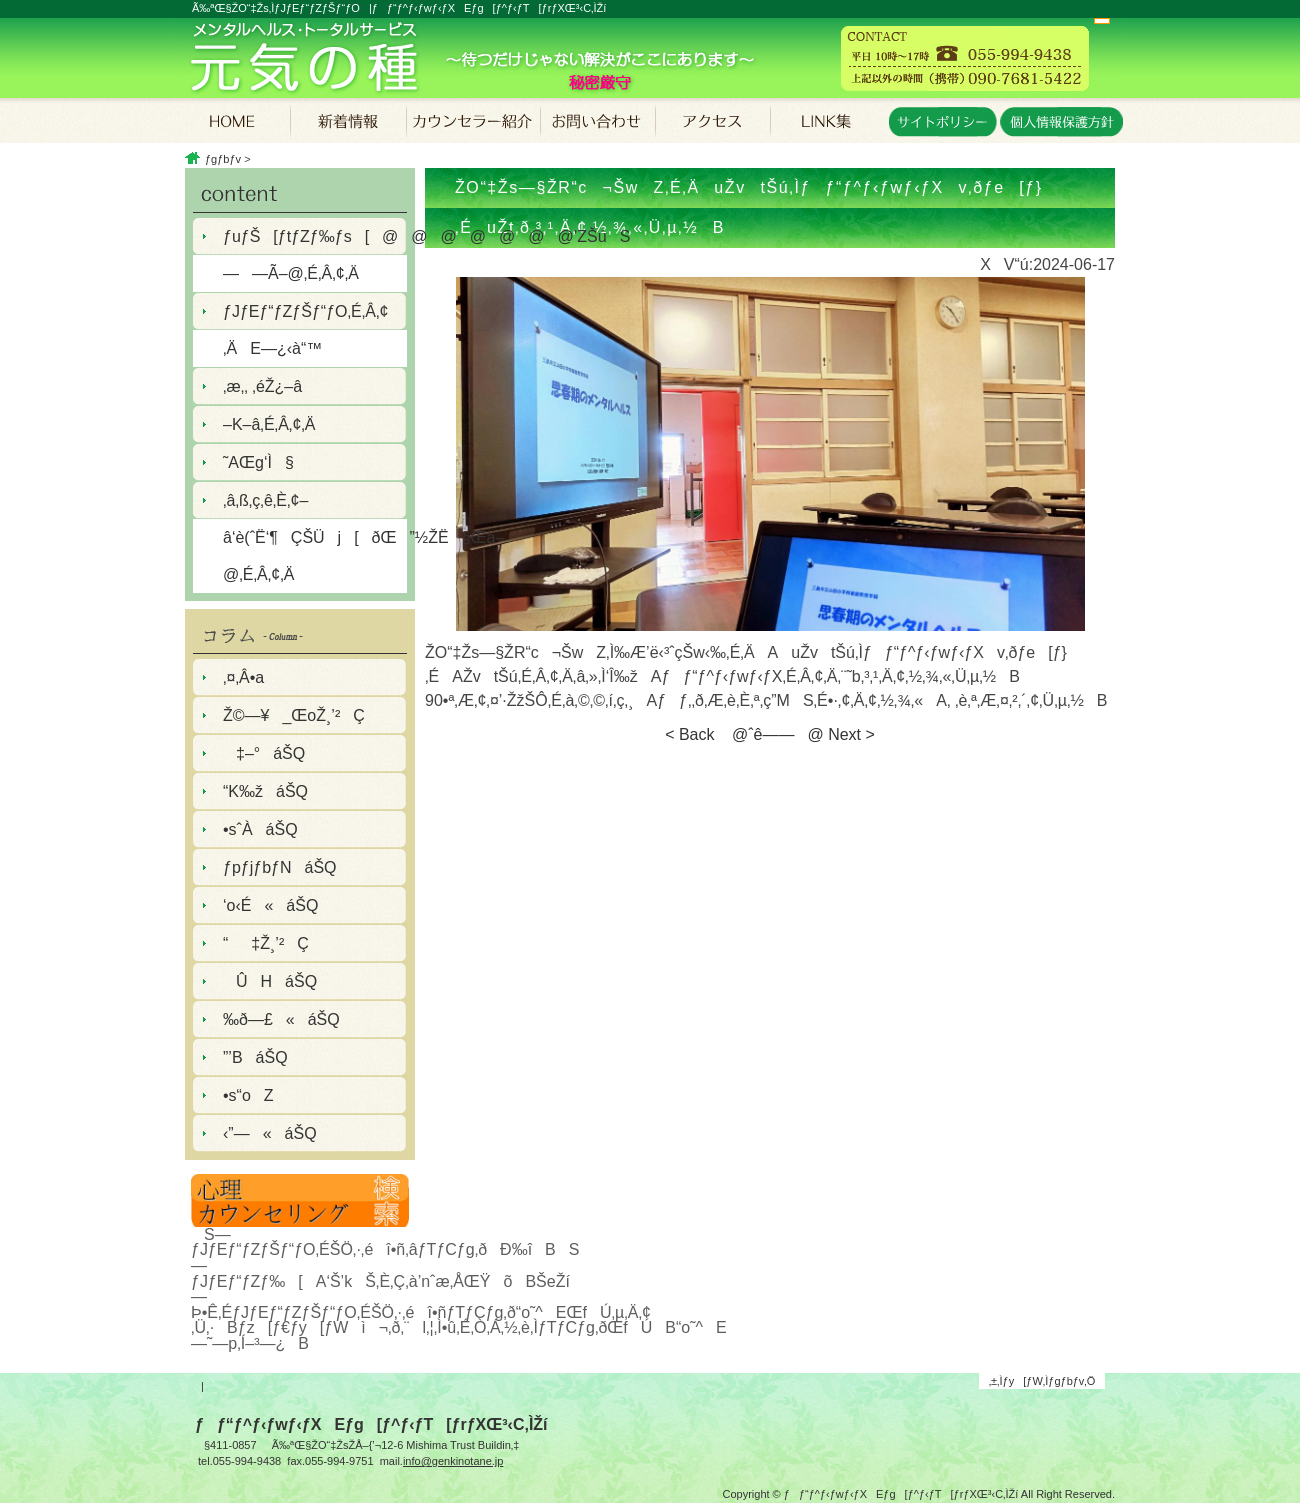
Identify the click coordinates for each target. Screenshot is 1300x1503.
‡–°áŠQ (264, 753)
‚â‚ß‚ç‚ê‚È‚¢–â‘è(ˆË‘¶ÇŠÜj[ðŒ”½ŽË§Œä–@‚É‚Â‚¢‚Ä (315, 537)
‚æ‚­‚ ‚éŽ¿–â (262, 386)
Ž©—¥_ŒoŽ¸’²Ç (294, 715)
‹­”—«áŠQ (270, 1133)
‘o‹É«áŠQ (270, 905)
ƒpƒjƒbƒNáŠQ (280, 867)
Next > (851, 734)
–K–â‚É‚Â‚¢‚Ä (269, 424)
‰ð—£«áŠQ (281, 1019)
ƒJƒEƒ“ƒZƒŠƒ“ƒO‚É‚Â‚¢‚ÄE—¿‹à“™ (305, 330)
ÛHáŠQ (270, 981)
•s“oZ (248, 1095)
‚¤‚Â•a (243, 677)
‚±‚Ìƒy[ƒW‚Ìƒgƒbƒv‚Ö (1042, 1381)
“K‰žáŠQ (265, 791)
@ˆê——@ (771, 734)
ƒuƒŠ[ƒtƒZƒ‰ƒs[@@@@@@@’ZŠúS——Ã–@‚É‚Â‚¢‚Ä (315, 255)
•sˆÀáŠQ (260, 829)
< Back (689, 734)
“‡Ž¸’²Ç (266, 943)
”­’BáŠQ (255, 1057)
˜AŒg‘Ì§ (258, 462)
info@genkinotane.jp (453, 1461)
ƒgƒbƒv (223, 159)
